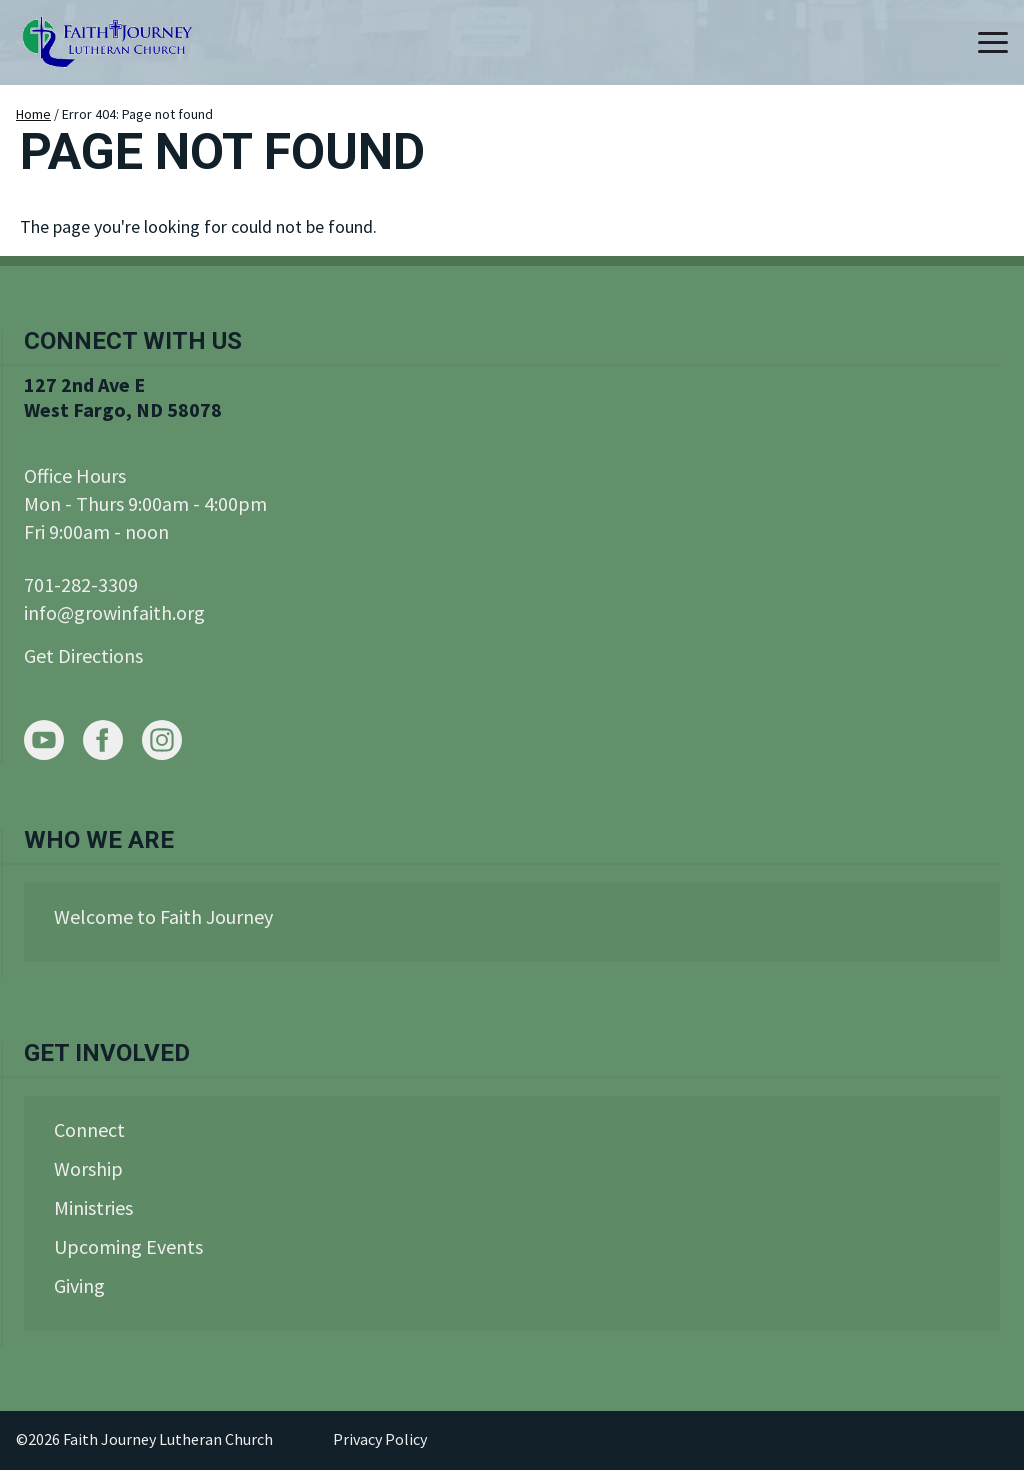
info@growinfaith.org (114, 612)
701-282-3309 (81, 584)
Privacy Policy (380, 1439)
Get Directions (83, 655)
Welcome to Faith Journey (163, 916)
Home (33, 114)
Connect (89, 1129)
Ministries (93, 1207)
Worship (88, 1168)
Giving (79, 1285)
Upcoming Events (128, 1246)
